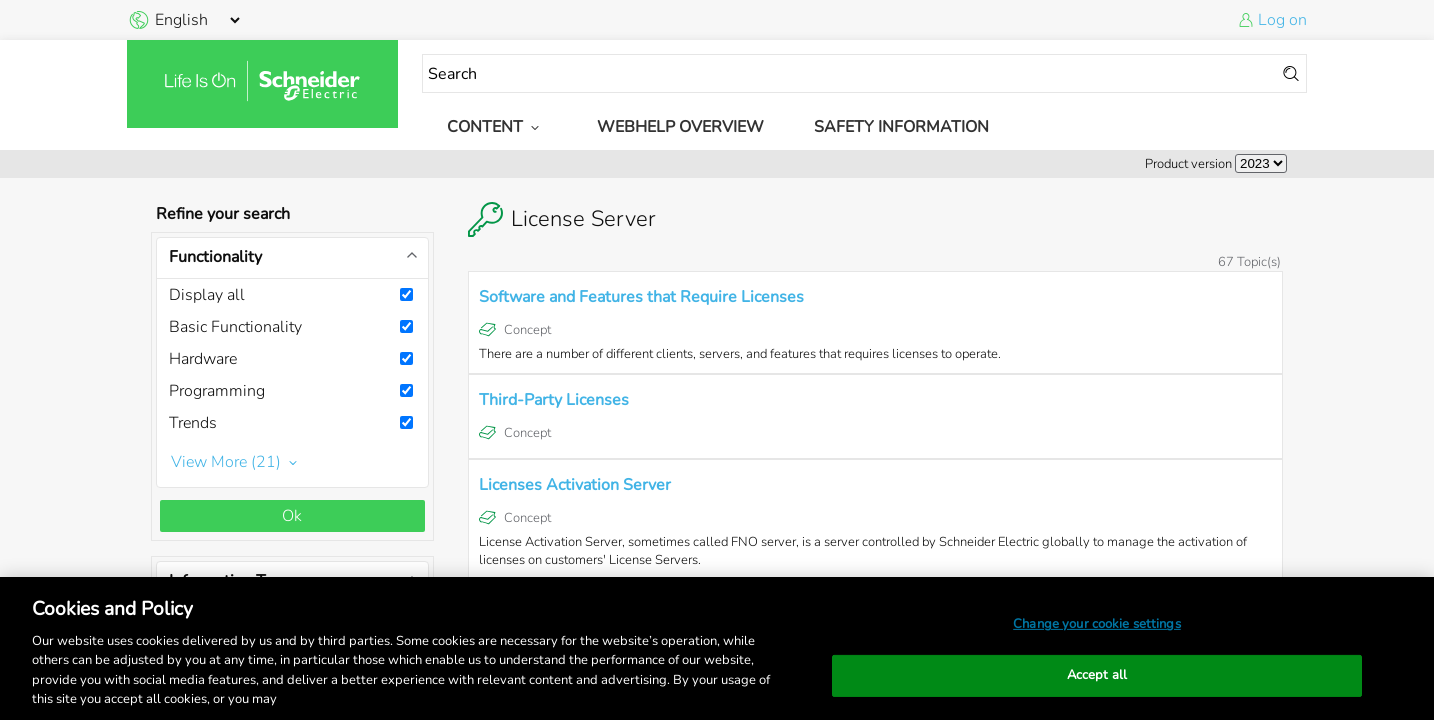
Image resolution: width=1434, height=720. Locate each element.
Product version (1188, 164)
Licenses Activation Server (575, 485)
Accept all (1097, 675)
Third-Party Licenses (554, 400)
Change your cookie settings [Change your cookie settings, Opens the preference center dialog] (1097, 624)
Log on (1282, 20)
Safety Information (901, 127)
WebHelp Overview (680, 127)
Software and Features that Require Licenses (641, 297)
